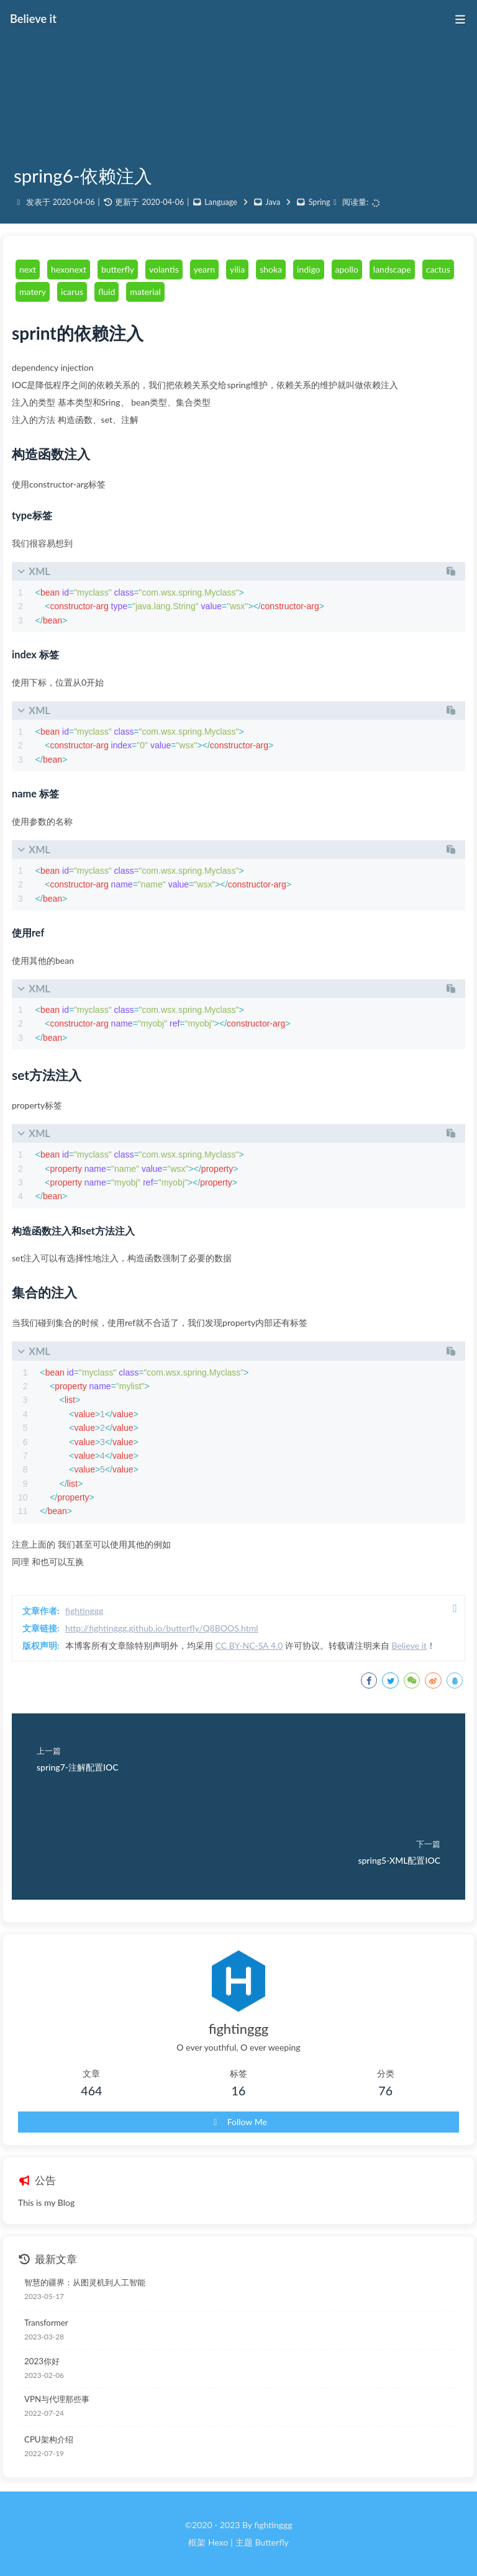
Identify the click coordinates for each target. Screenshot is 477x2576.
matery (32, 291)
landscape (392, 269)
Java (272, 202)
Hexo (218, 2542)
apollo (346, 269)
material (145, 291)
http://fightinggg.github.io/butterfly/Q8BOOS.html (161, 1628)
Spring (319, 202)
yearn (204, 269)
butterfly (117, 269)
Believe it (409, 1645)
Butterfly (271, 2542)
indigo (308, 269)
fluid (106, 291)
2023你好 (42, 2361)
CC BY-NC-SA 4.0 (249, 1645)
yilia (237, 269)
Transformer (46, 2323)
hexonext (68, 269)
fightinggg (84, 1610)
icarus (72, 291)
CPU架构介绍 (48, 2439)
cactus (438, 269)
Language (220, 202)
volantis (164, 269)
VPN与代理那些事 (56, 2399)
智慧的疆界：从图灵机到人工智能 (84, 2282)
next (27, 269)
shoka (271, 269)
